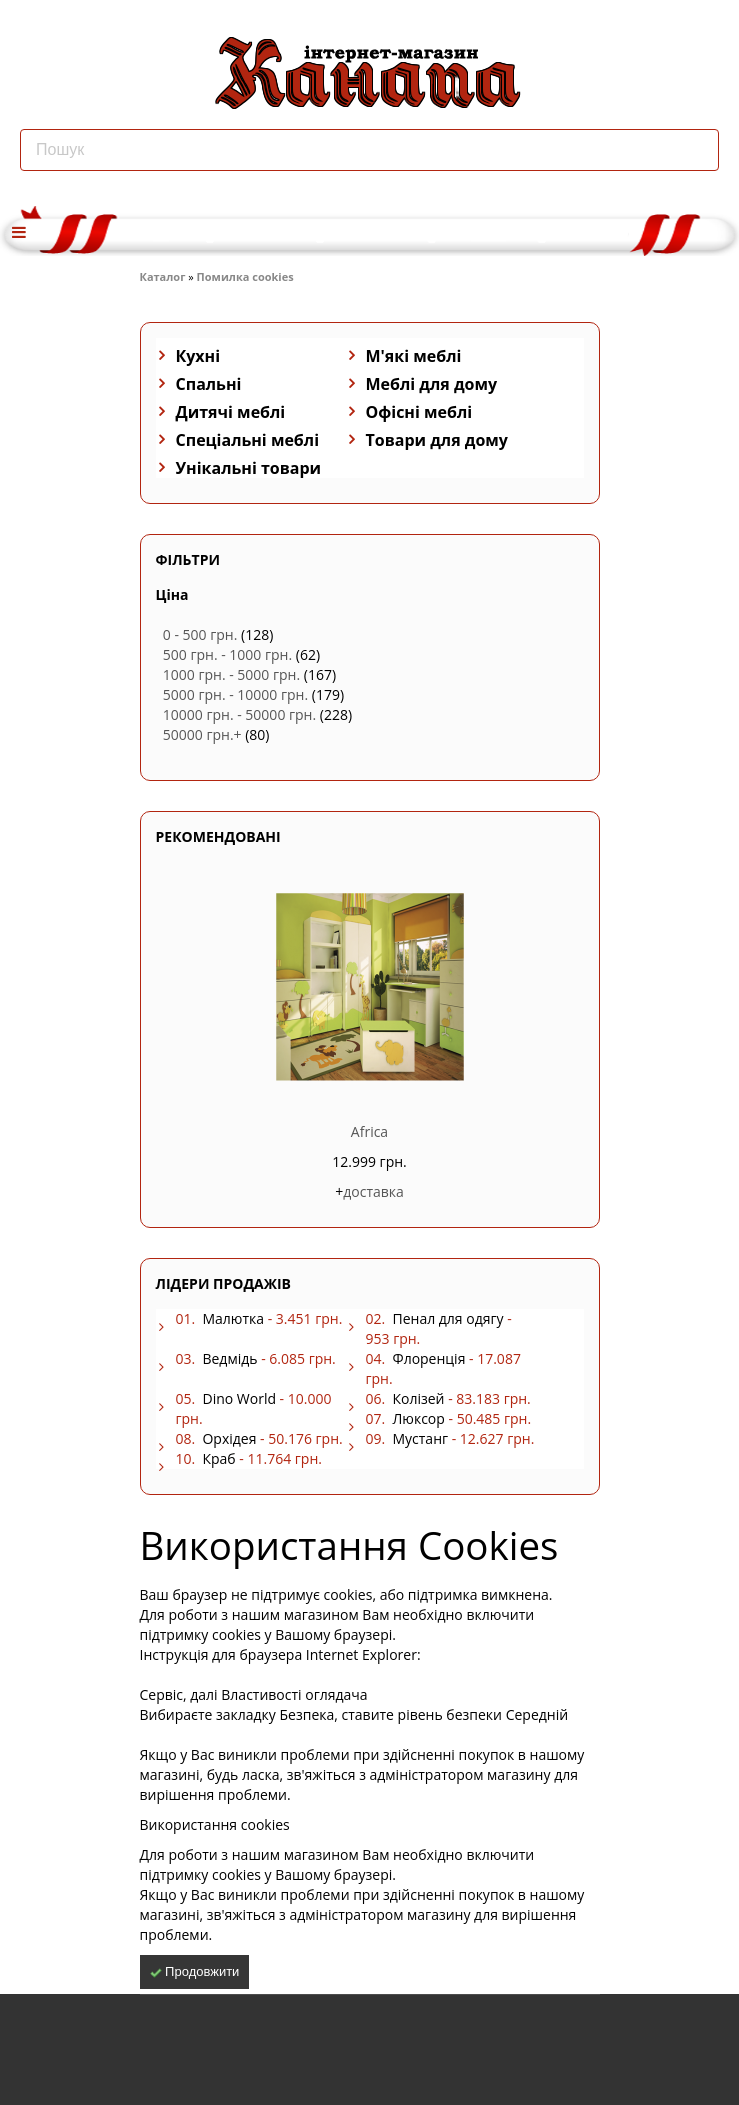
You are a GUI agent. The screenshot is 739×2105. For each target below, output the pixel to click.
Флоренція (428, 1358)
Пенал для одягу (447, 1318)
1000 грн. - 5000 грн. (231, 674)
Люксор (418, 1418)
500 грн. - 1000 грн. (227, 654)
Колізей (418, 1398)
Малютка (233, 1318)
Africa (369, 1131)
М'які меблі (414, 356)
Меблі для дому (432, 384)
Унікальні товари (249, 468)
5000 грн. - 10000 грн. (235, 694)
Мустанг (420, 1438)
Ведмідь (229, 1358)
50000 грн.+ (202, 734)
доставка (373, 1191)
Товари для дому (437, 440)
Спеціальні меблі (248, 440)
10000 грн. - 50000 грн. (239, 714)
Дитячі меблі (231, 412)
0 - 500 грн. (200, 634)
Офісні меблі (419, 412)
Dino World (239, 1398)
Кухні (198, 356)
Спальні (209, 384)
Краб (218, 1458)
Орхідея (229, 1438)
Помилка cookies (245, 276)
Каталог (163, 276)
